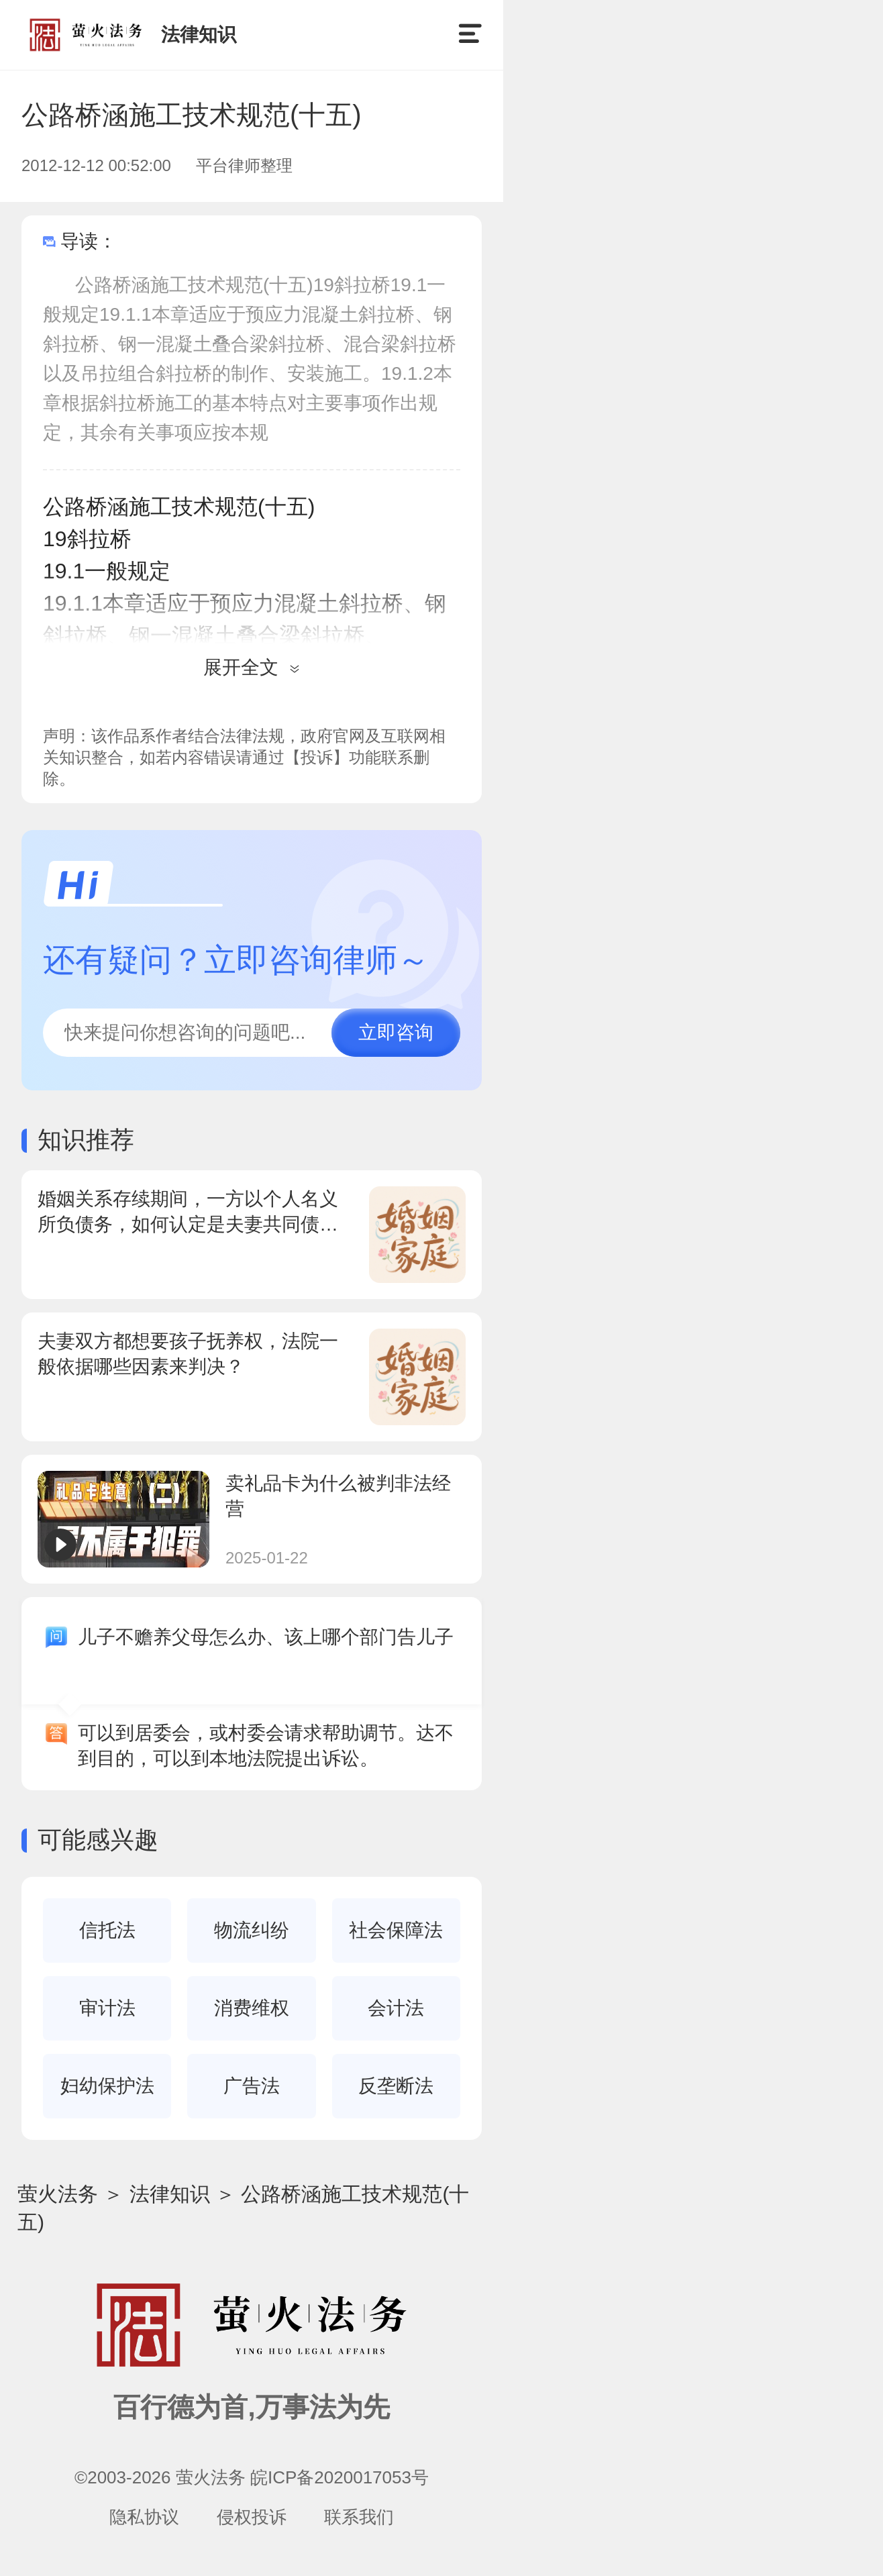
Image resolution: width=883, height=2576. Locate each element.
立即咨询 (395, 1032)
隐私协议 (144, 2517)
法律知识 (169, 2194)
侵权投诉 (252, 2517)
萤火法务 (57, 2194)
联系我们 (359, 2517)
